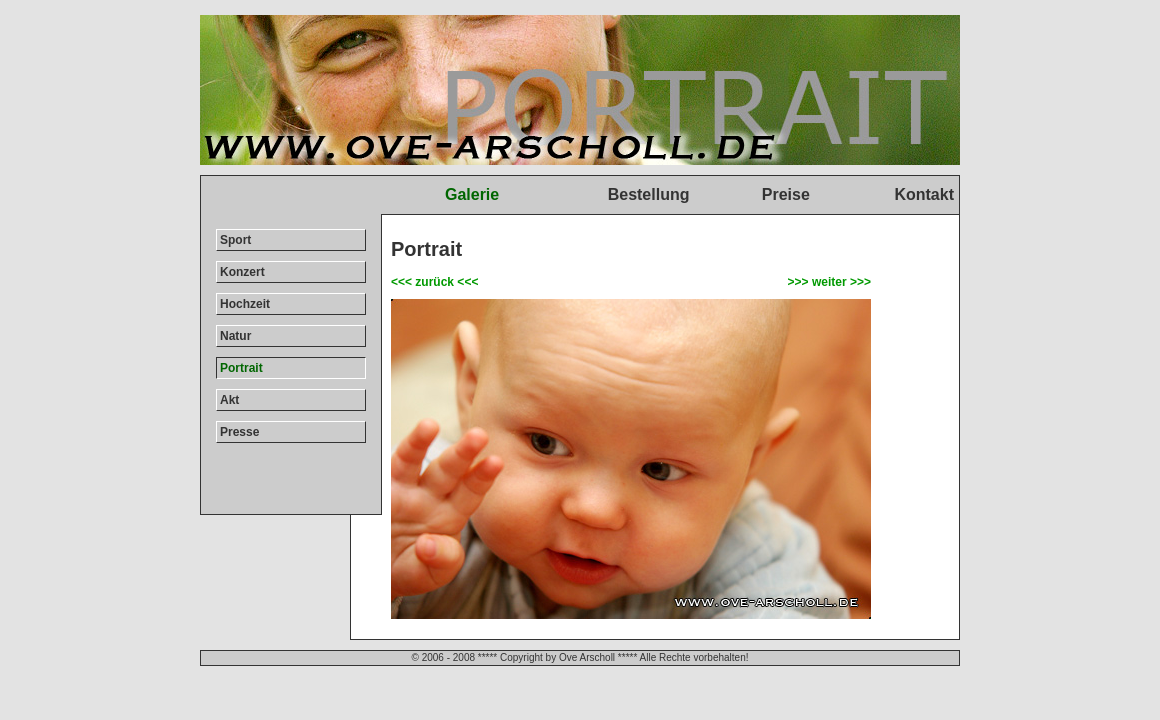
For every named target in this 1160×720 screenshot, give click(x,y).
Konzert (242, 272)
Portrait (241, 368)
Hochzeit (245, 304)
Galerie (472, 194)
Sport (235, 240)
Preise (786, 194)
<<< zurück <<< (434, 282)
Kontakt (924, 194)
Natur (235, 336)
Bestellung (649, 194)
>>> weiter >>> (829, 282)
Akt (229, 400)
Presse (239, 432)
